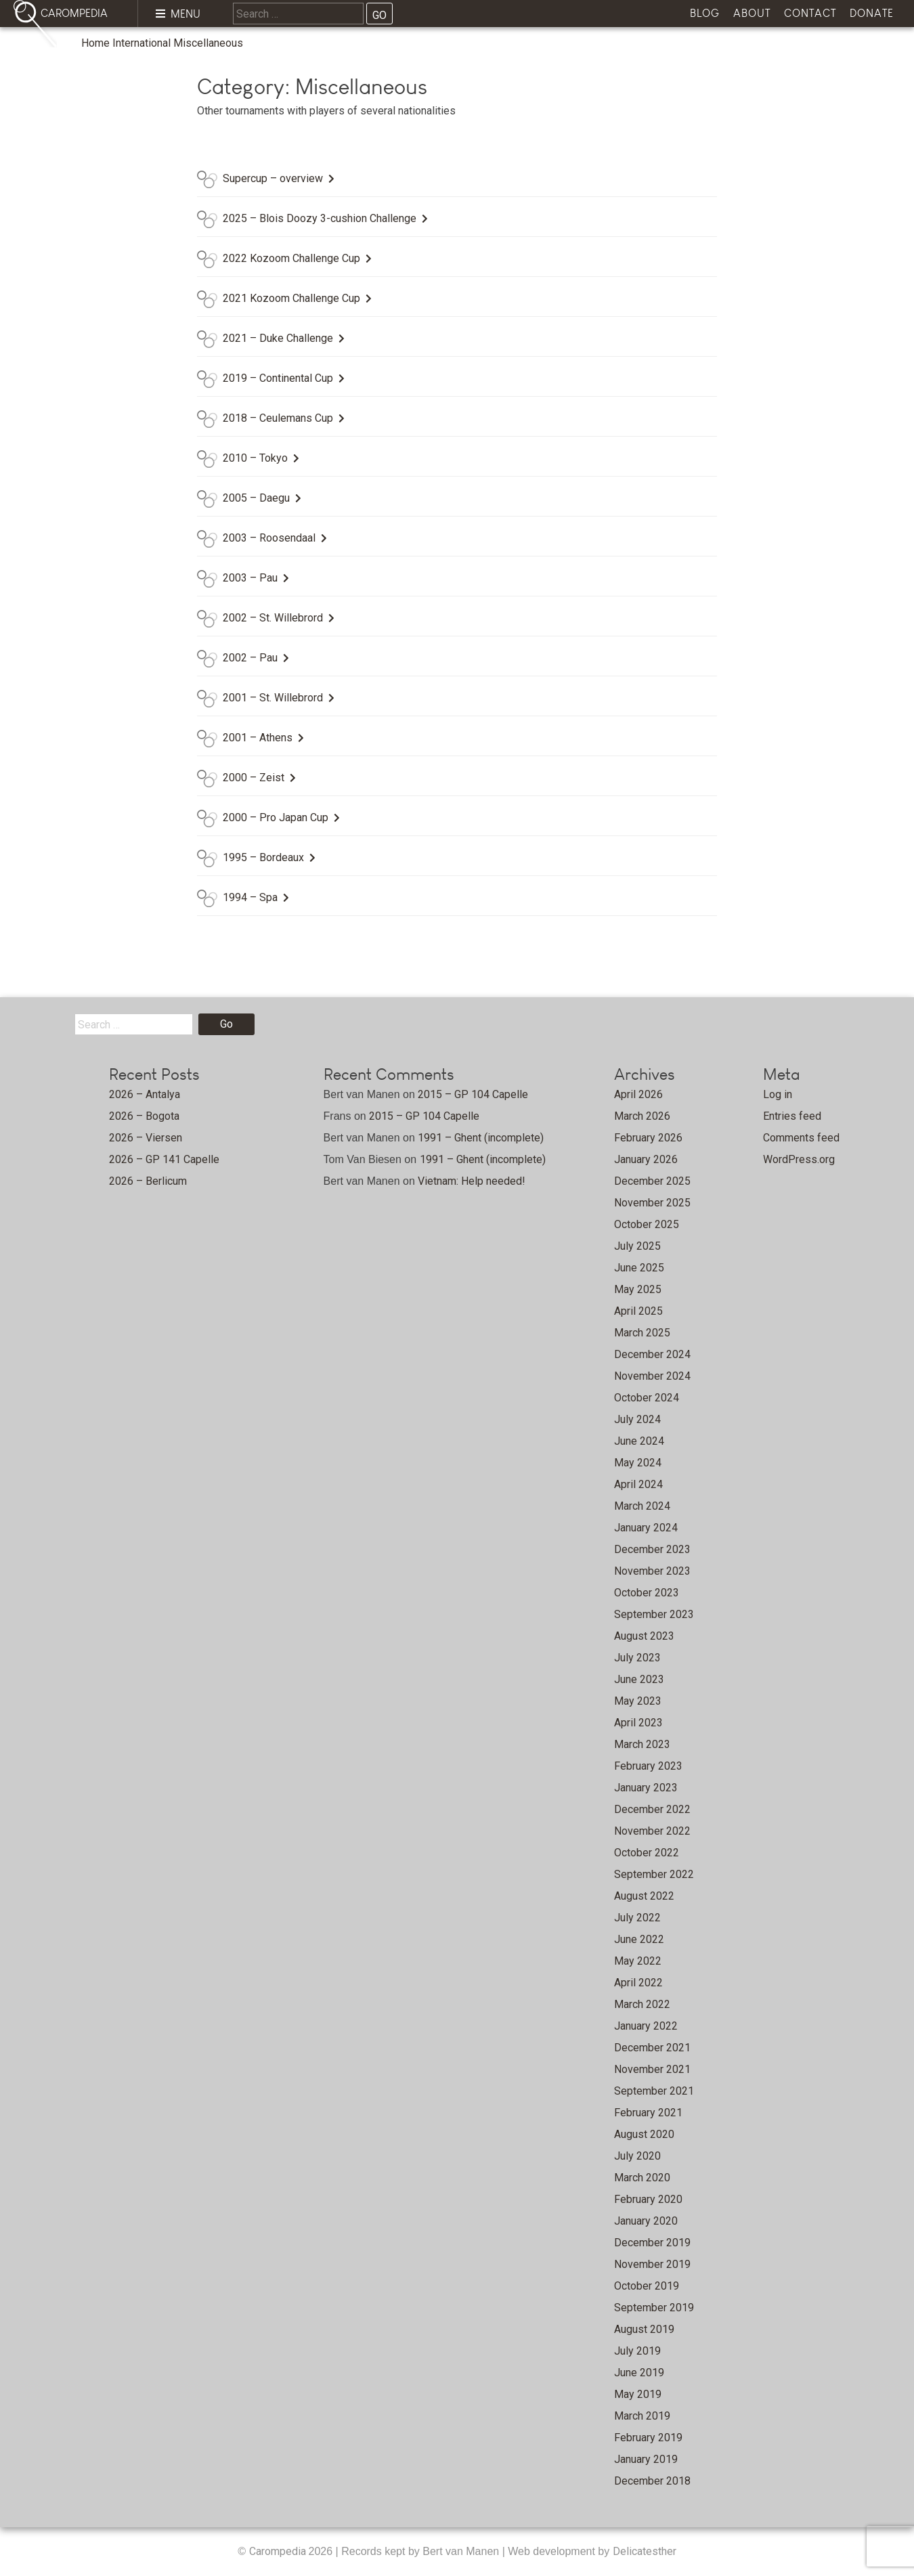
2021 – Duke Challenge (278, 338)
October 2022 (646, 1852)
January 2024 (646, 1527)
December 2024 (652, 1354)
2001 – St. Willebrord (273, 697)
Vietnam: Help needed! (471, 1181)
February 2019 (648, 2437)
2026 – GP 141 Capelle (164, 1159)
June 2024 (639, 1441)
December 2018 (652, 2480)
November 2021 (652, 2069)
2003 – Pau (250, 577)
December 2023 (652, 1549)
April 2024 (638, 1484)
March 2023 (642, 1744)
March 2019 (642, 2415)
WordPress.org (799, 1159)
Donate (872, 13)
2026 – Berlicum (148, 1181)
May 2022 (637, 1961)
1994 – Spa (250, 897)
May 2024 (637, 1462)
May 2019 (637, 2394)
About (751, 13)
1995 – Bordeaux (263, 857)
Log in (777, 1094)
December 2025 (652, 1181)
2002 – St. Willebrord (273, 617)
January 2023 (646, 1787)
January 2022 (646, 2026)
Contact (810, 13)
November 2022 (652, 1831)
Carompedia (279, 2551)
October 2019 (646, 2285)
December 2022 (652, 1809)
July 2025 (637, 1246)
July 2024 (637, 1419)
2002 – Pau (250, 657)
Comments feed (801, 1137)
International (141, 43)
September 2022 (654, 1874)
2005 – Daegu (256, 498)
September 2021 (654, 2090)
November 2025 (652, 1202)
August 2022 (644, 1896)
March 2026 (642, 1116)
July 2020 (637, 2155)
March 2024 (642, 1506)
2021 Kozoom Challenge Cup (291, 298)
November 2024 (652, 1376)
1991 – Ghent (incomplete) (481, 1137)
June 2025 (639, 1267)
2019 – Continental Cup (278, 378)
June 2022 (639, 1939)
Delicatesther (644, 2551)
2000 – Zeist (253, 777)
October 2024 (646, 1397)
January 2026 (646, 1159)
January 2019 (646, 2459)
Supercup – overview (273, 178)
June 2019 (639, 2372)
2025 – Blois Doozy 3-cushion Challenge (319, 218)
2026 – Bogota (144, 1116)
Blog (705, 13)
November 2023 (652, 1571)
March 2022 (642, 2004)
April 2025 (638, 1311)
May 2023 (637, 1701)
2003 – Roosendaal (269, 537)
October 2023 (646, 1592)
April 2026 (638, 1094)
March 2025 (642, 1332)
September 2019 (654, 2307)
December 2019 (652, 2242)
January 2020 (646, 2220)
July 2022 (637, 1917)
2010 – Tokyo (255, 458)
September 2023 (654, 1614)
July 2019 (637, 2350)
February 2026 (648, 1137)
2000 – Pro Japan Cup (275, 817)
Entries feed (792, 1116)
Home (95, 43)
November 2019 (652, 2264)
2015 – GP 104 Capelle (473, 1094)
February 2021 (648, 2112)
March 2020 (642, 2177)
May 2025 (637, 1289)
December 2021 (652, 2047)
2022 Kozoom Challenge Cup (291, 258)
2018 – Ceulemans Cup (278, 418)
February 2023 (648, 1766)
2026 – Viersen (145, 1137)
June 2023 (639, 1679)
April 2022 (638, 1982)
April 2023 (638, 1722)
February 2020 (648, 2199)
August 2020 (644, 2134)
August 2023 (644, 1636)
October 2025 (646, 1224)
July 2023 (637, 1657)
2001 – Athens (257, 737)
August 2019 (644, 2329)
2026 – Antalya (144, 1094)
